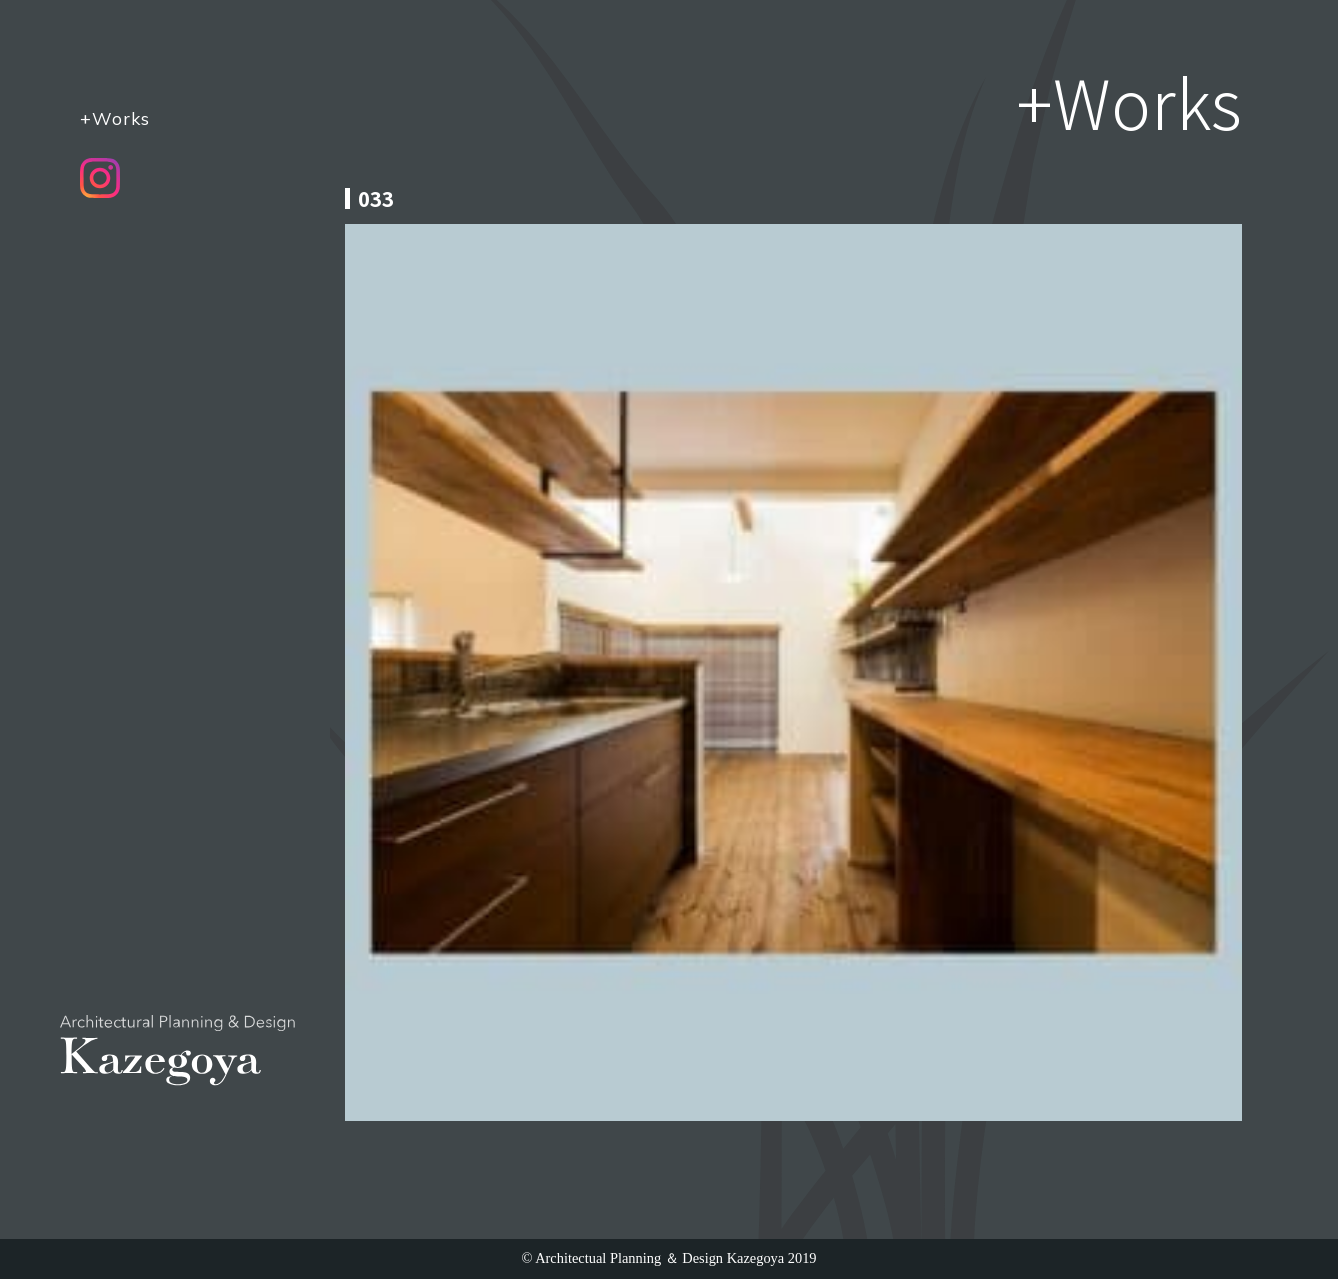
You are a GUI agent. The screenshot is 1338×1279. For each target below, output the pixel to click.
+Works (115, 118)
